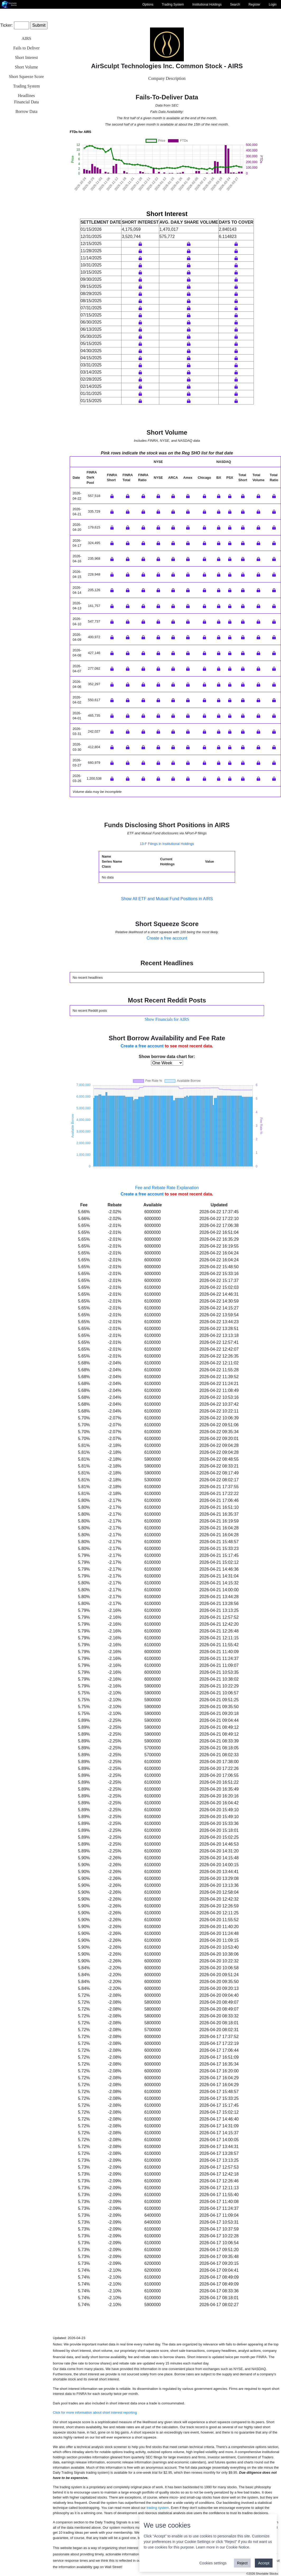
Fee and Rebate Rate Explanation (167, 1187)
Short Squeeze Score (26, 76)
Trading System (173, 4)
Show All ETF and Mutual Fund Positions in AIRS (167, 898)
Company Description (167, 78)
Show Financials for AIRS (167, 1019)
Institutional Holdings (207, 4)
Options (147, 4)
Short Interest (26, 57)
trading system (158, 2508)
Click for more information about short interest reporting (95, 2412)
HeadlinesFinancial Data (26, 98)
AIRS (26, 38)
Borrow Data (26, 111)
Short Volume (26, 67)
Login (273, 4)
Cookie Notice (237, 2547)
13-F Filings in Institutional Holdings (167, 844)
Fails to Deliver (26, 48)
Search (235, 4)
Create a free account (167, 938)
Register (254, 4)
